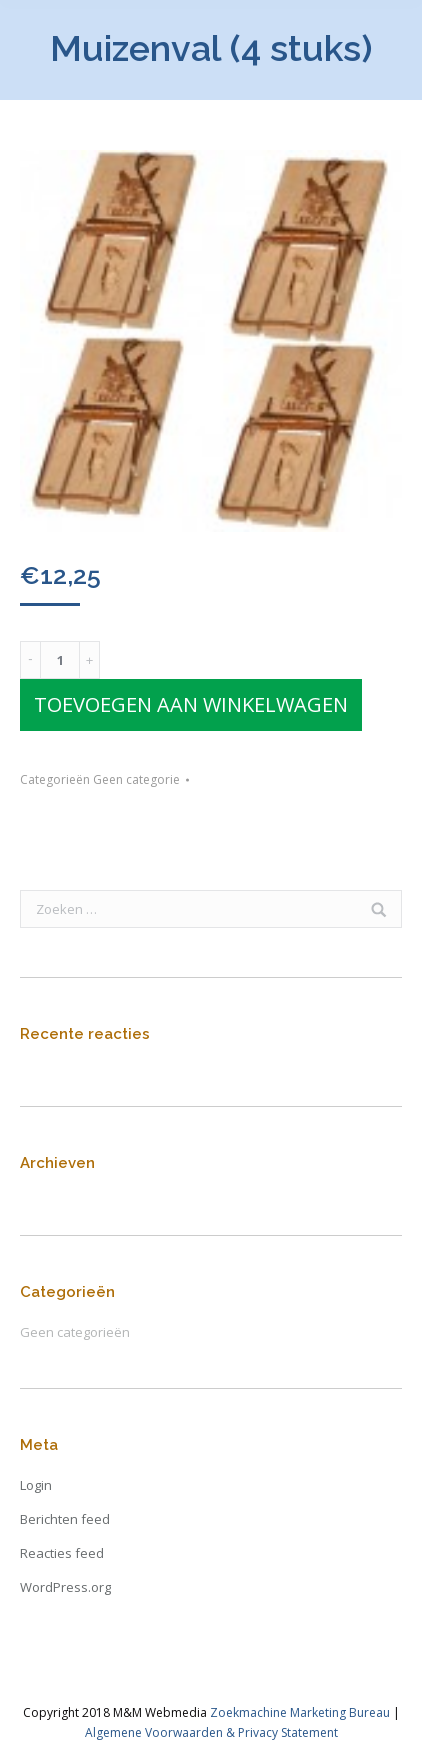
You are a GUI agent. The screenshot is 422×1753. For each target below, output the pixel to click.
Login (36, 1485)
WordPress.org (65, 1587)
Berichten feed (65, 1519)
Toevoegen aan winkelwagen (191, 704)
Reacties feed (62, 1553)
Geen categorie (136, 779)
